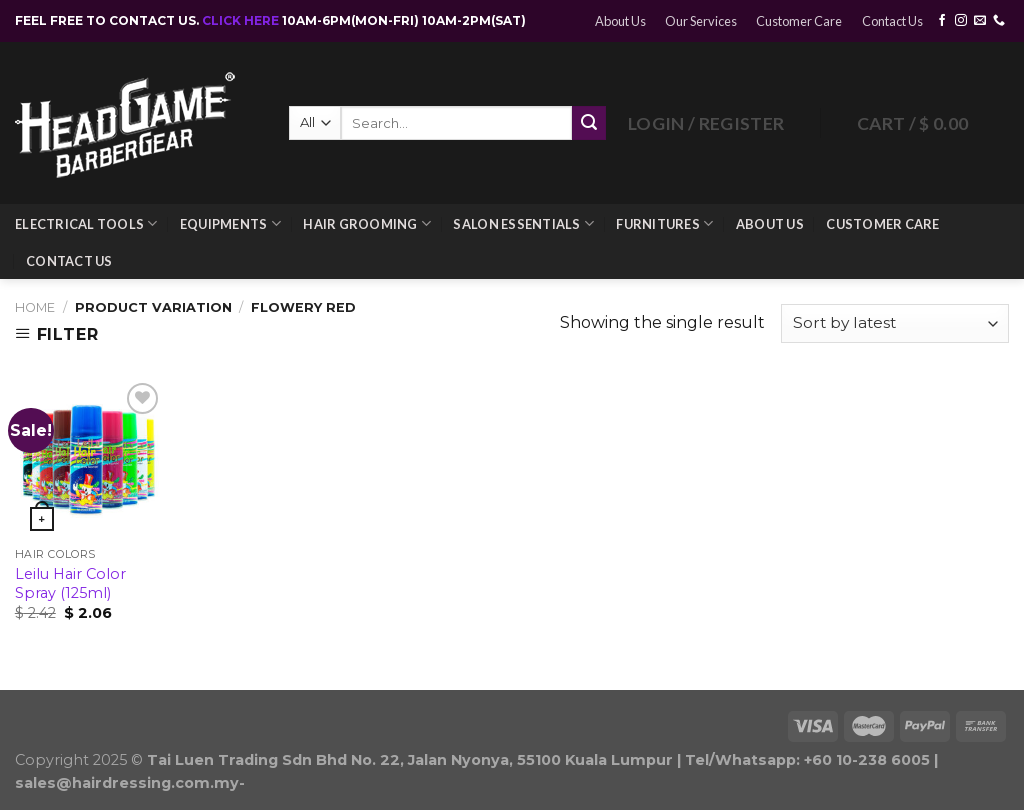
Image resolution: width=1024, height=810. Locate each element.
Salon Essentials (523, 223)
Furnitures (664, 223)
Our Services (701, 21)
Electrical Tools (86, 223)
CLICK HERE (242, 20)
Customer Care (799, 21)
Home (35, 307)
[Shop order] (895, 323)
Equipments (230, 223)
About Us (620, 21)
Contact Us (892, 21)
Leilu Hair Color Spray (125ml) (70, 583)
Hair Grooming (367, 223)
